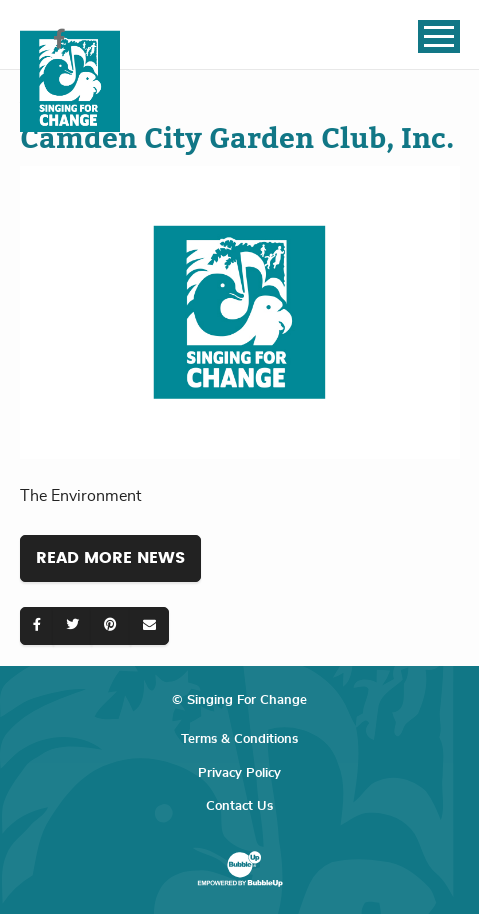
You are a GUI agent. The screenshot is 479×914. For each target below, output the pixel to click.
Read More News (110, 558)
